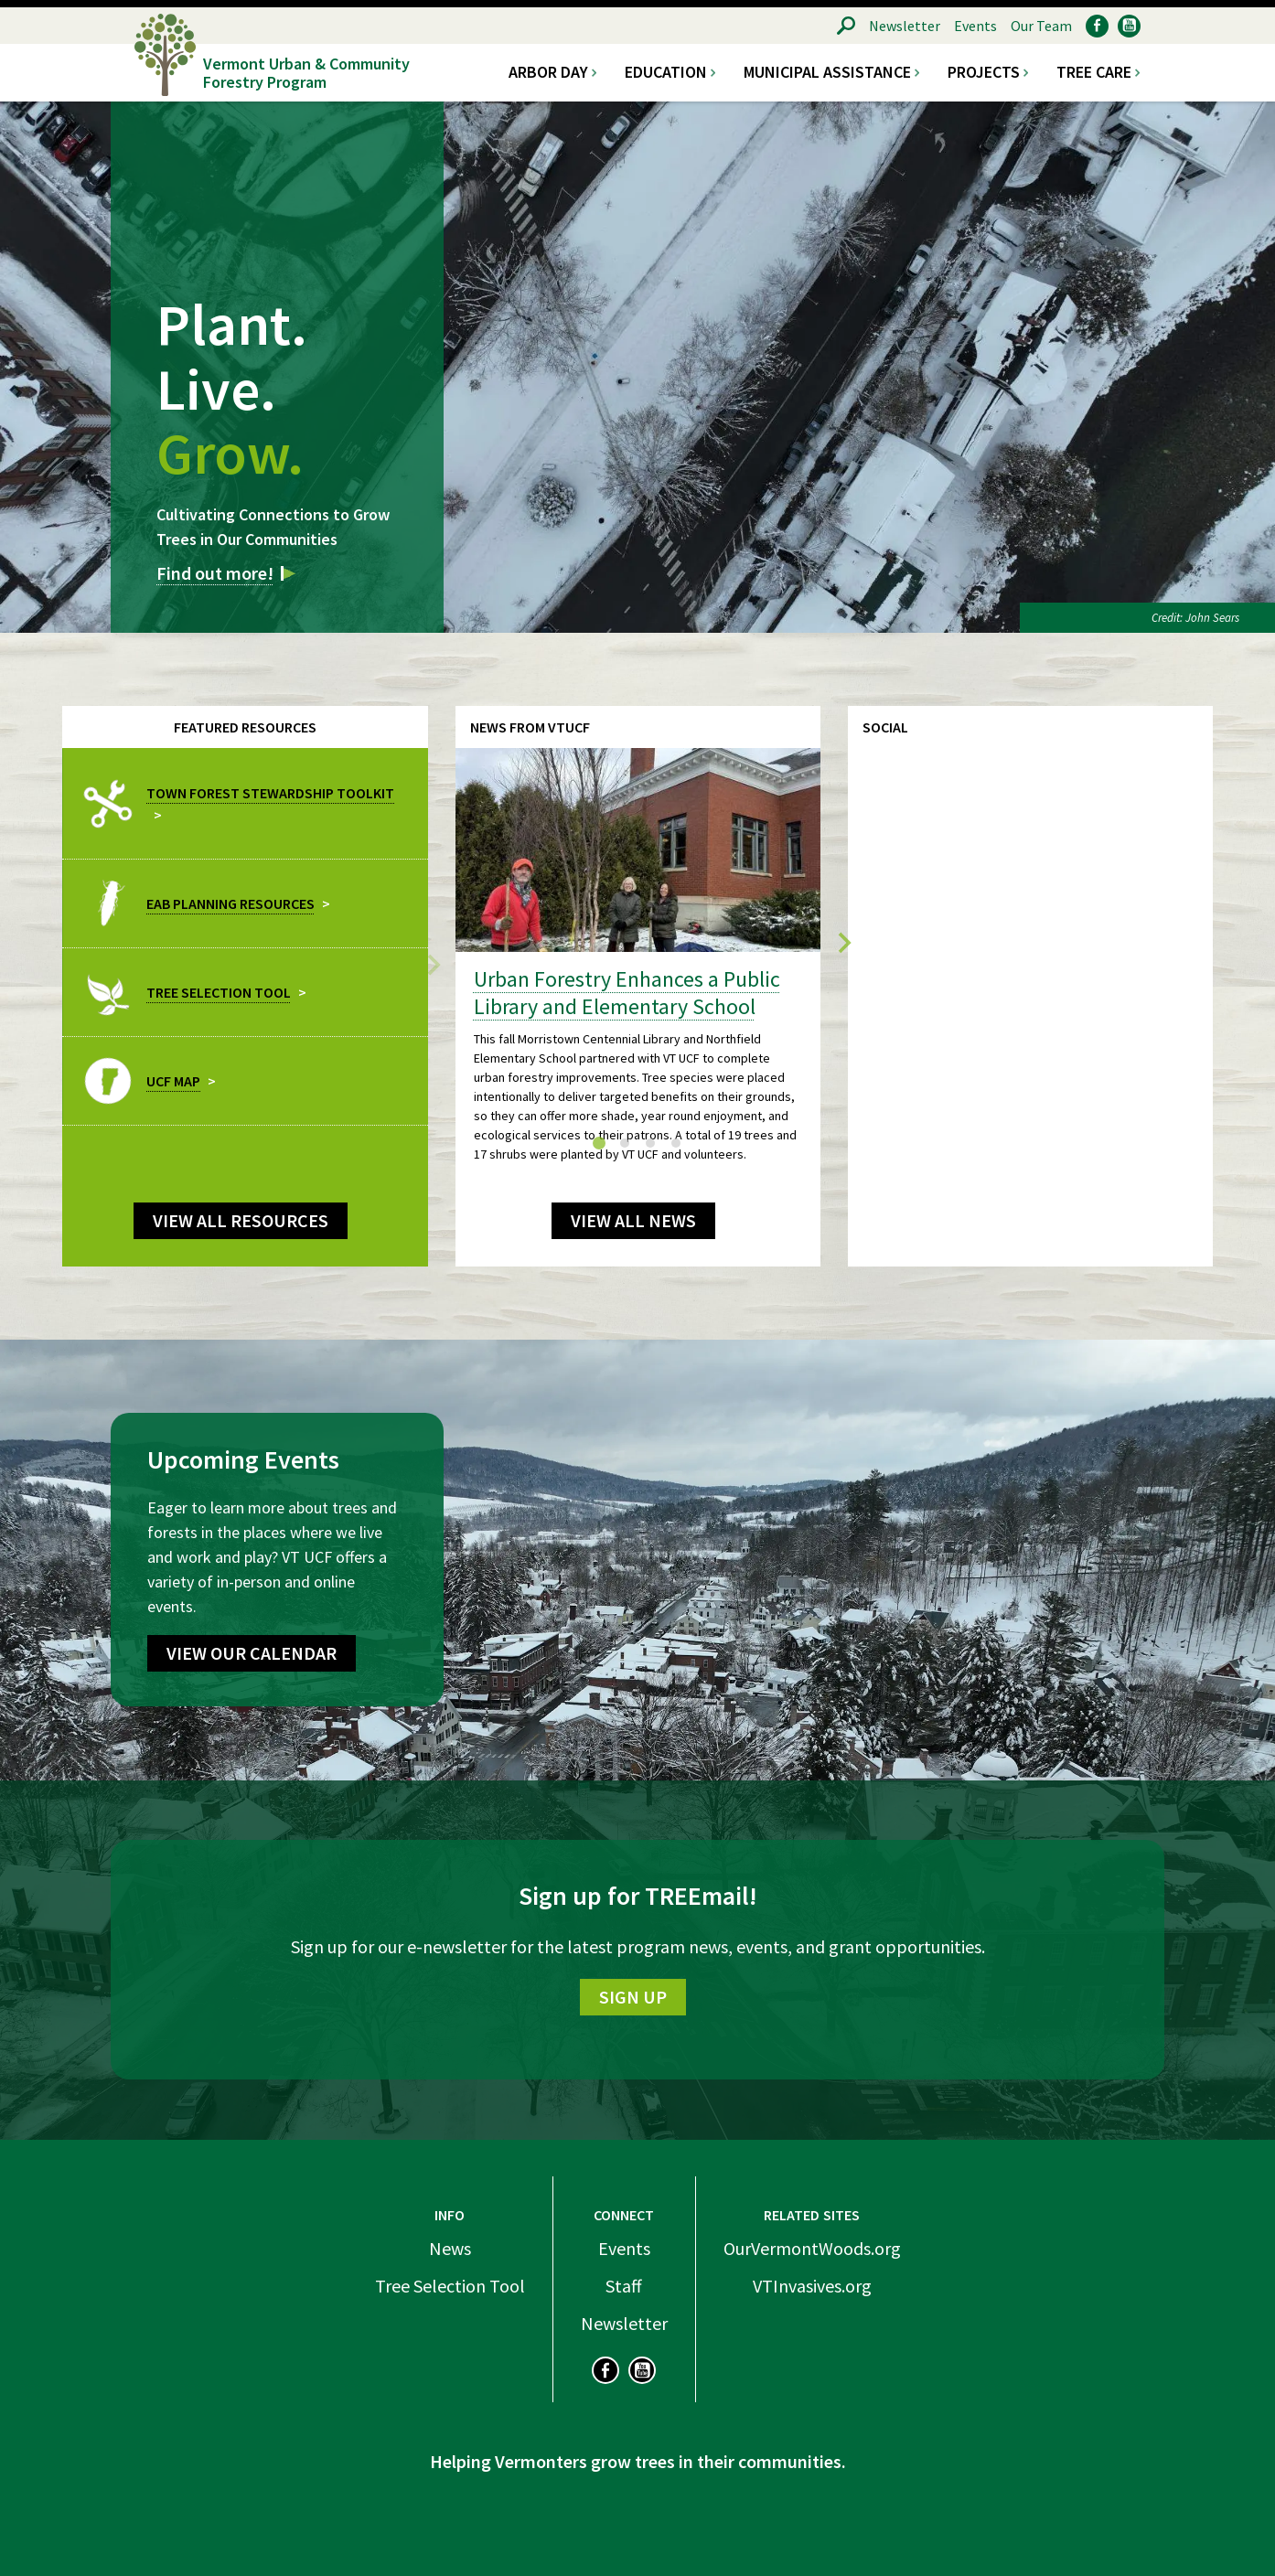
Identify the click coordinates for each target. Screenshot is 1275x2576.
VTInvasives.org (812, 2285)
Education (666, 72)
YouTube (1129, 26)
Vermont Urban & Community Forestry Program (306, 72)
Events (975, 25)
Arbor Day (548, 72)
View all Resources (240, 1220)
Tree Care (1093, 72)
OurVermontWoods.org (812, 2248)
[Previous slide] (432, 963)
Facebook (1097, 26)
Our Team (1041, 25)
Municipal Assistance (827, 72)
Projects (984, 72)
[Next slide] (843, 944)
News (450, 2248)
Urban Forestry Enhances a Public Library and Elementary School (627, 993)
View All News (633, 1220)
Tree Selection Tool (450, 2285)
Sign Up (633, 1996)
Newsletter (904, 25)
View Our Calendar (251, 1652)
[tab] (599, 1143)
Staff (623, 2285)
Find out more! (214, 572)
